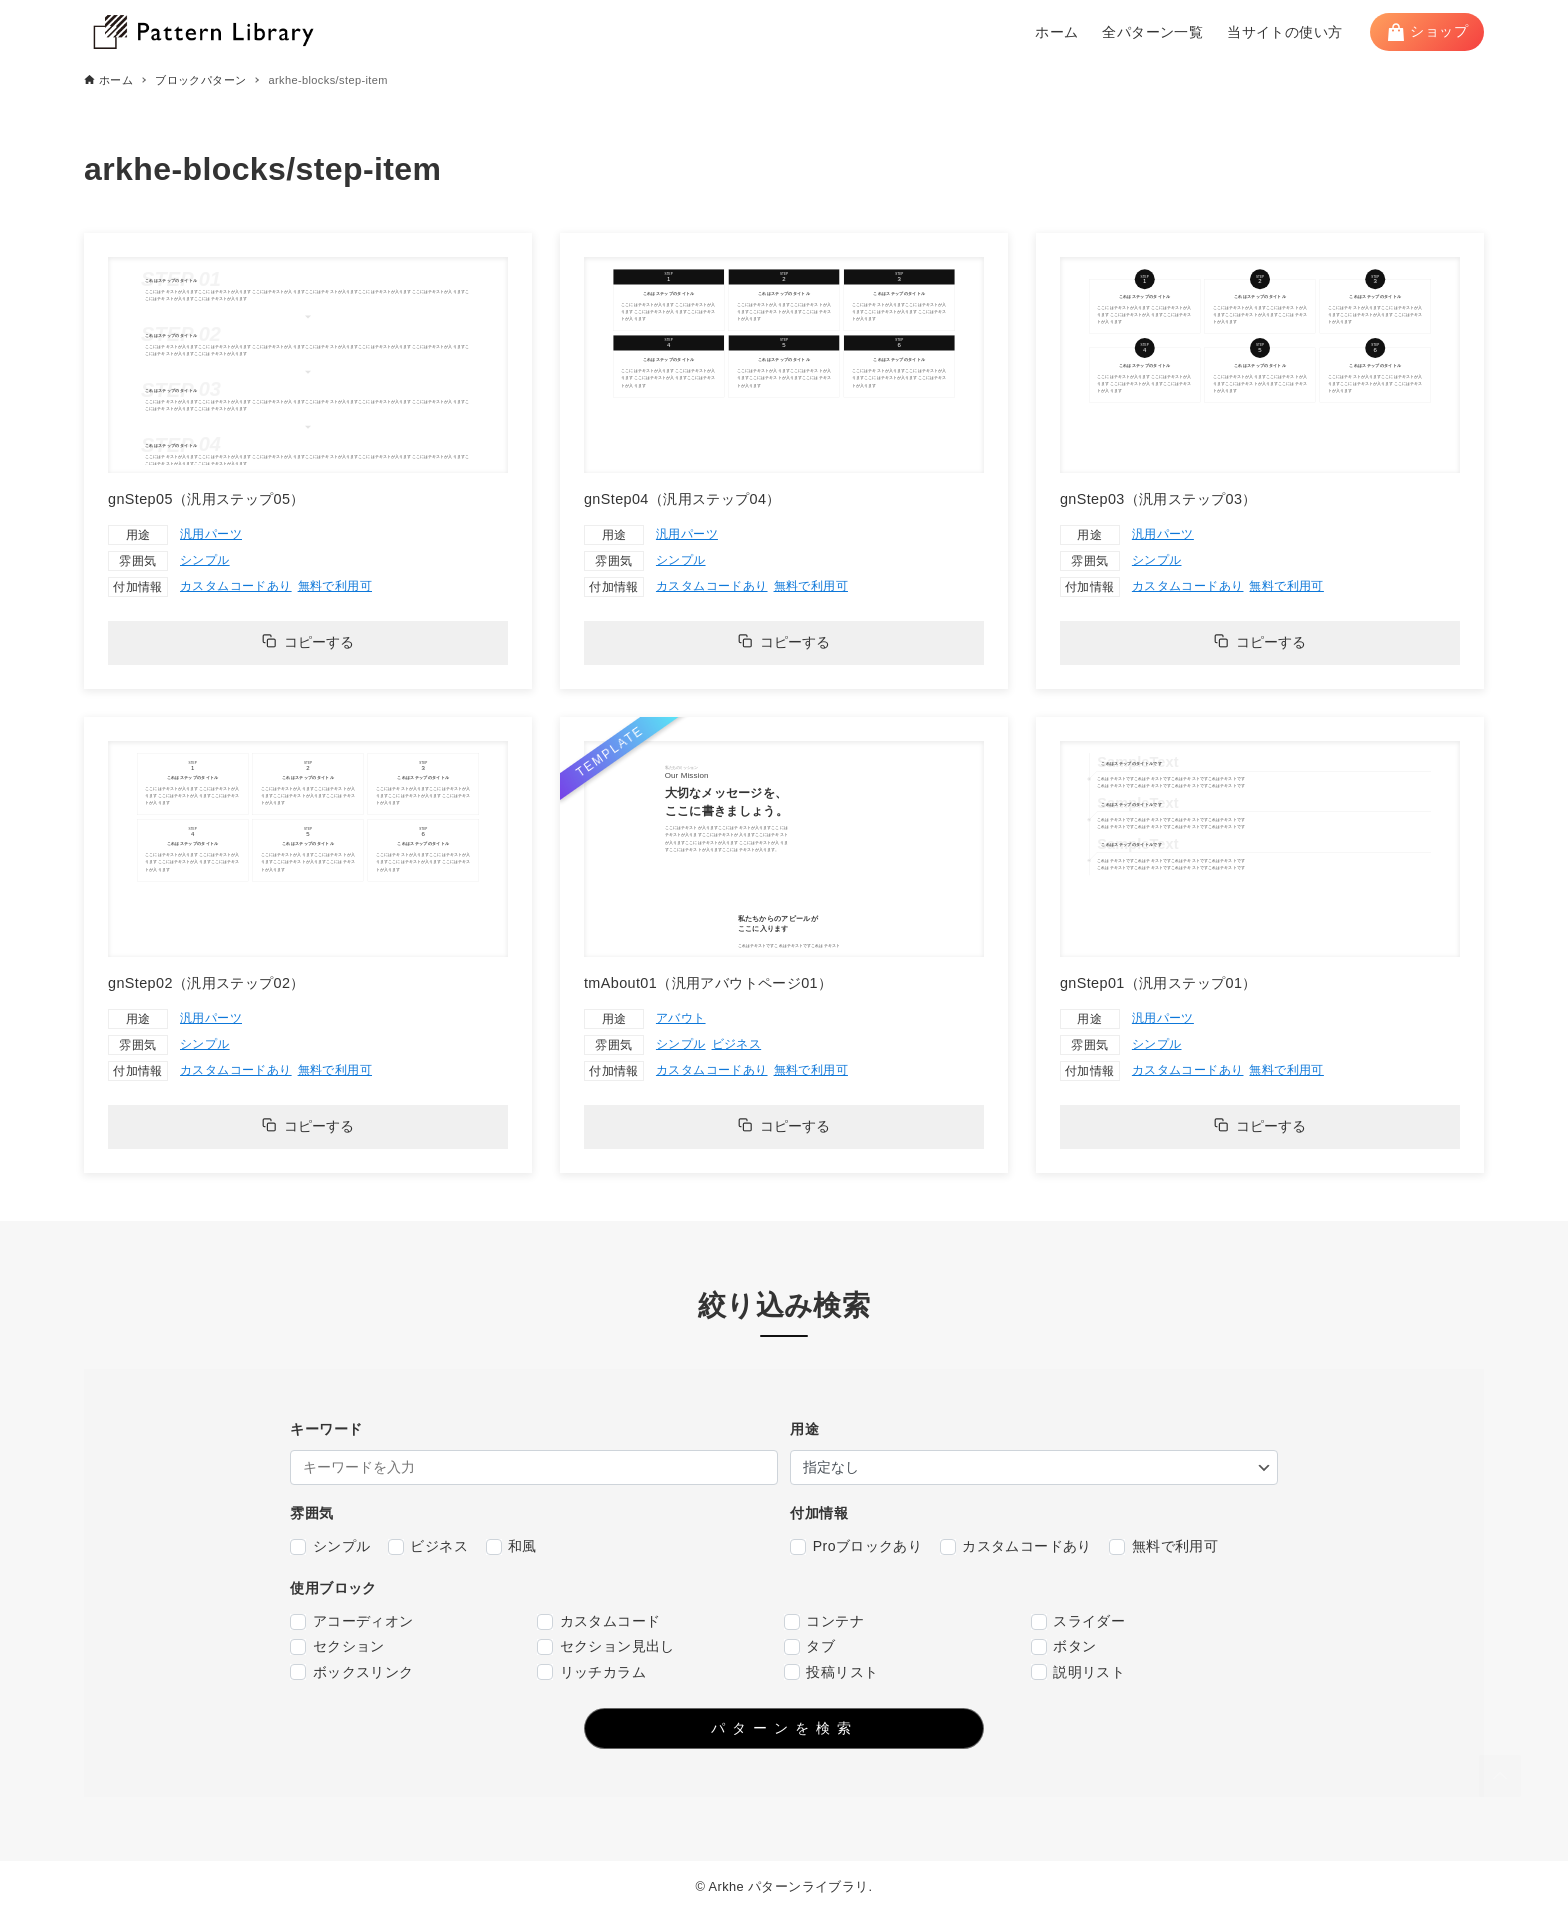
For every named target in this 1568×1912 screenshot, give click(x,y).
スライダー (1078, 1621)
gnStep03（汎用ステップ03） (1158, 499)
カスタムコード (598, 1621)
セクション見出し (606, 1646)
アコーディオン (351, 1621)
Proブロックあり (856, 1546)
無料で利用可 (335, 586)
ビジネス (737, 1044)
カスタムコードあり (236, 586)
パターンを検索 (784, 1728)
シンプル (205, 560)
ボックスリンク (351, 1672)
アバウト (681, 1018)
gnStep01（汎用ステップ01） (1158, 983)
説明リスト (1078, 1672)
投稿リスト (831, 1672)
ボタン (1064, 1646)
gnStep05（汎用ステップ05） (206, 499)
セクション (337, 1646)
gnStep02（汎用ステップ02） (206, 983)
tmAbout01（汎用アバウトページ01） (708, 983)
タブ (809, 1646)
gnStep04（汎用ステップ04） (682, 499)
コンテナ (824, 1621)
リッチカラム (591, 1672)
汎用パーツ (211, 534)
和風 (511, 1546)
